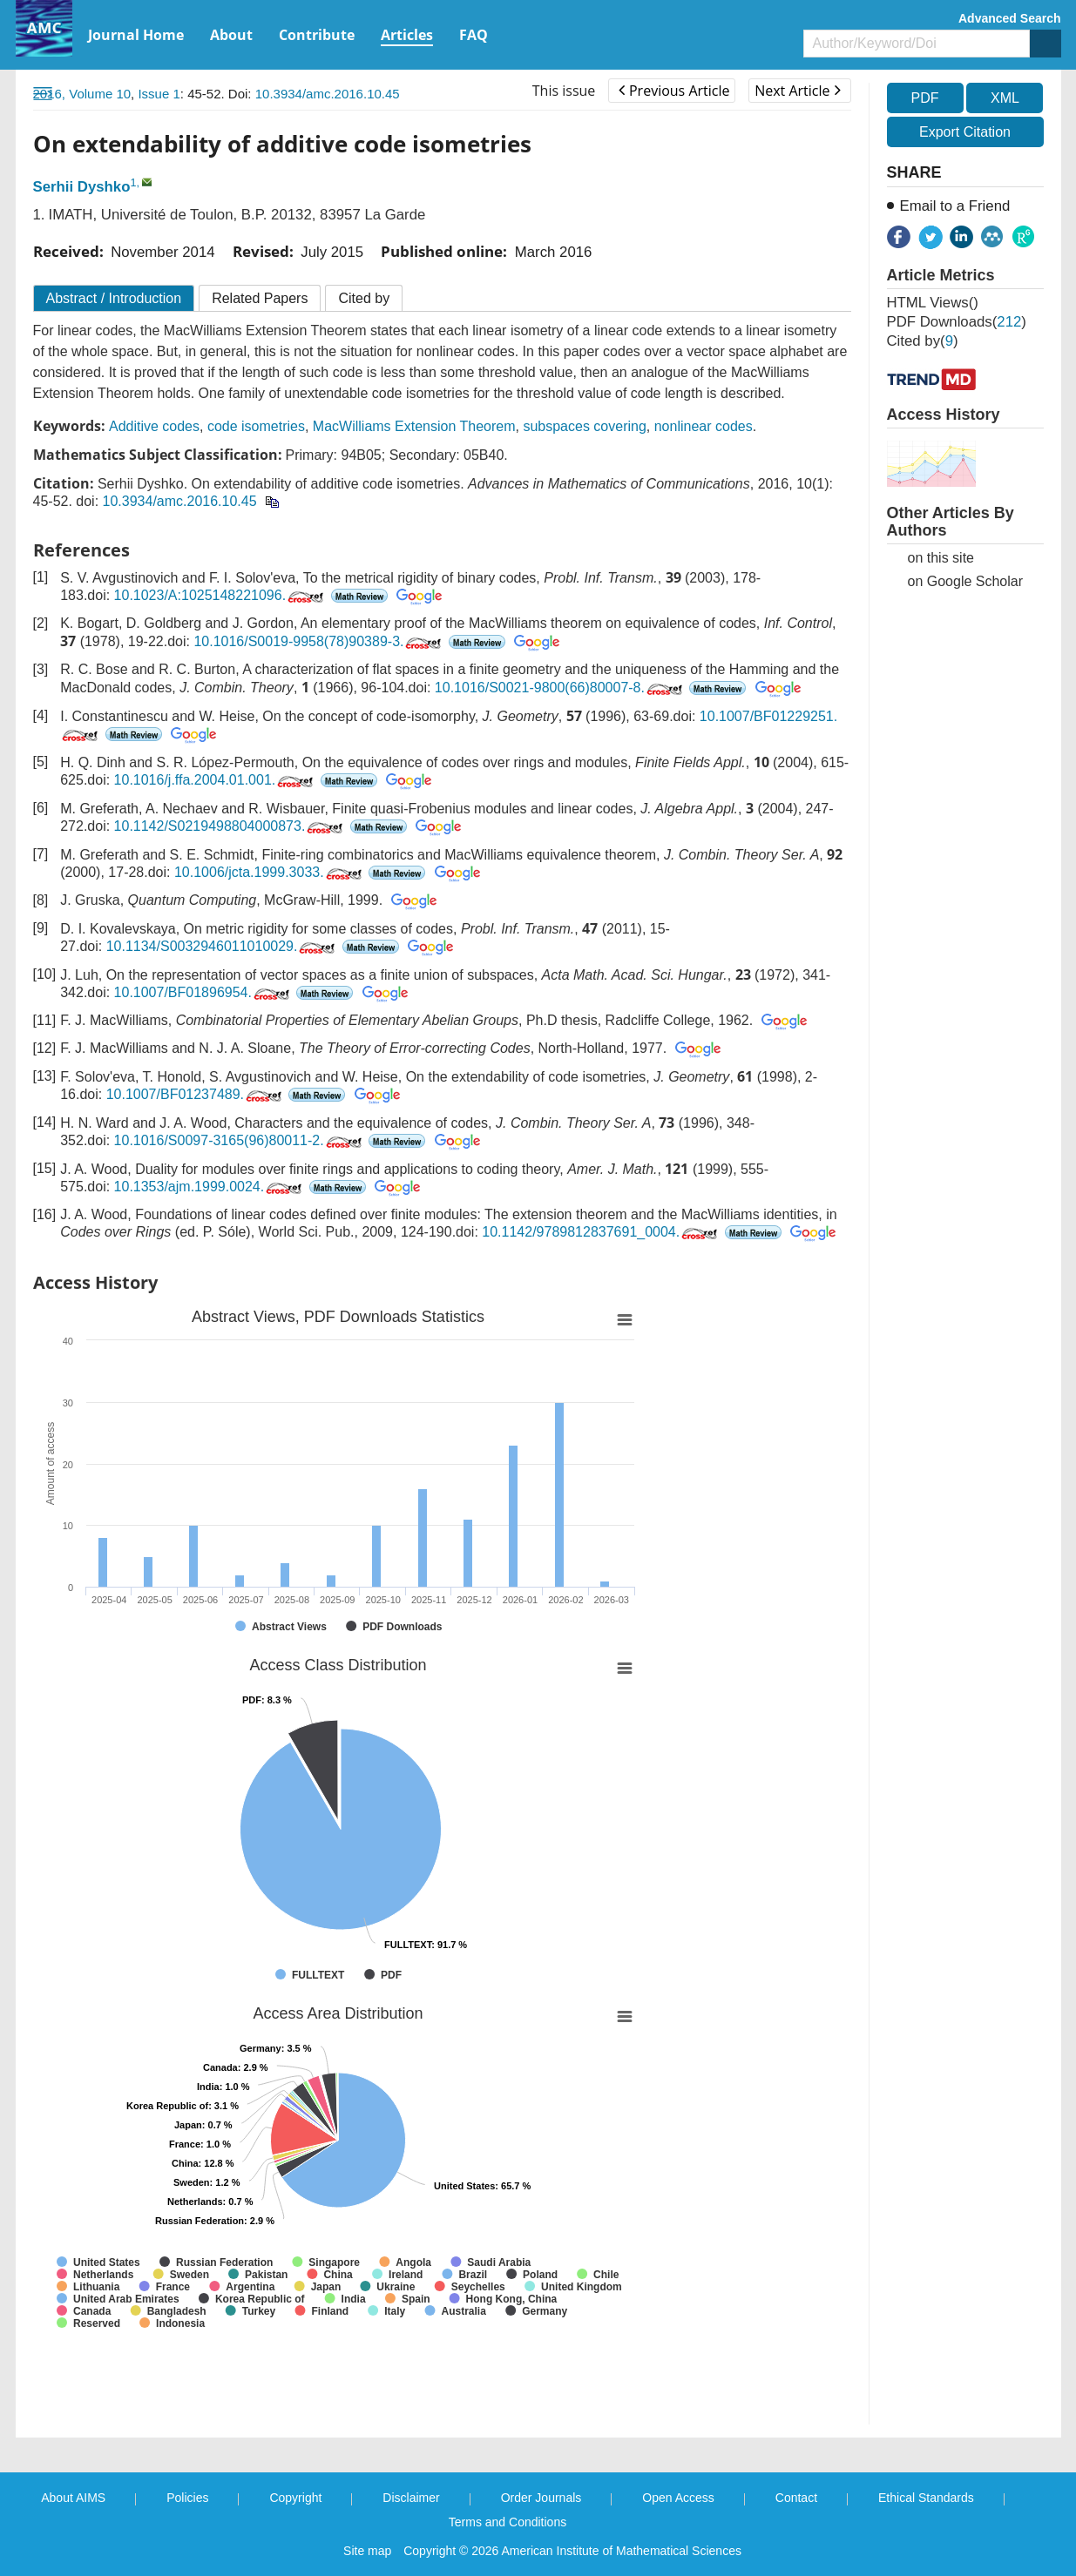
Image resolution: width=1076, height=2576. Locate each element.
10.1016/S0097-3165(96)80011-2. (239, 1140)
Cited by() (922, 341)
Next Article (797, 90)
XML (1005, 98)
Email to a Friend (955, 206)
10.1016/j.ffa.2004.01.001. (215, 779)
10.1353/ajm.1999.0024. (210, 1186)
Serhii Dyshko (82, 187)
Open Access (678, 2498)
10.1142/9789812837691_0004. (601, 1231)
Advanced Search (1009, 18)
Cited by (363, 298)
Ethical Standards (926, 2498)
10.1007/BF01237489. (195, 1094)
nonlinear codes (703, 426)
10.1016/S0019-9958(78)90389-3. (318, 641)
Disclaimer (410, 2498)
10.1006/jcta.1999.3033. (269, 872)
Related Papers (260, 298)
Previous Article (674, 90)
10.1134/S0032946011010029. (222, 946)
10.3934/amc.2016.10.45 (327, 93)
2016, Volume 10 (82, 93)
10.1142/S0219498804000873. (230, 826)
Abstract (114, 298)
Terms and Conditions (507, 2522)
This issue (564, 90)
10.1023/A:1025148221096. (221, 595)
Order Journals (541, 2498)
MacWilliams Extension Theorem (414, 426)
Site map (367, 2551)
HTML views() (932, 302)
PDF (925, 98)
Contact (796, 2498)
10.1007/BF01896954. (203, 992)
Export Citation (965, 132)
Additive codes (154, 426)
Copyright (295, 2498)
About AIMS (73, 2498)
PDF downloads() (956, 322)
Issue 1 (158, 93)
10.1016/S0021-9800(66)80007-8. (560, 687)
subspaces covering (584, 426)
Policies (187, 2498)
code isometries (256, 426)
